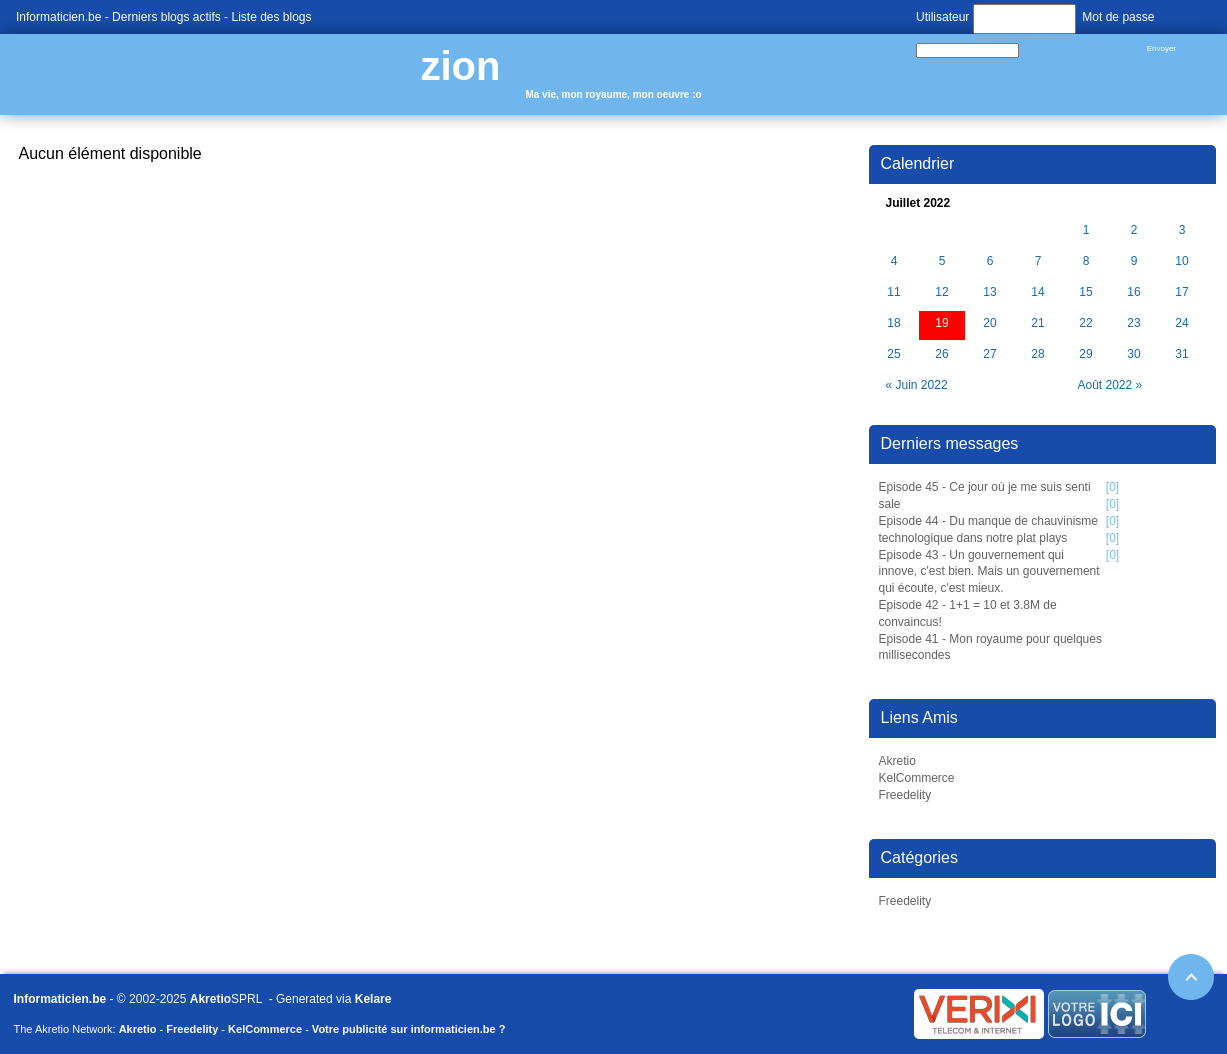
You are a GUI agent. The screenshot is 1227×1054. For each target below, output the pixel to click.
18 (893, 323)
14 (1037, 292)
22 (1085, 323)
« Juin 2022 (917, 385)
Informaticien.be (58, 17)
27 (989, 354)
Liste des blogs (271, 17)
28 (1037, 354)
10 (1181, 261)
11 (893, 292)
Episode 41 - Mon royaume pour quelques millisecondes (990, 647)
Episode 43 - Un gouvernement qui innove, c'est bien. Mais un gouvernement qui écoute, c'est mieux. (989, 572)
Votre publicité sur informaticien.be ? (409, 1029)
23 (1133, 323)
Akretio (897, 761)
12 (941, 292)
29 (1085, 354)
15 (1085, 292)
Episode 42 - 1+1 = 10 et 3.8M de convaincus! (968, 613)
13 (989, 292)
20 (989, 323)
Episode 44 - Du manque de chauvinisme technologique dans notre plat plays (988, 529)
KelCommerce (917, 778)
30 (1133, 354)
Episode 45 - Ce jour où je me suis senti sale (985, 495)
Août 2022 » (1110, 385)
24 (1181, 323)
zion (461, 66)
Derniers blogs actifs (166, 17)
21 (1037, 323)
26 (941, 354)
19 (941, 323)
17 (1181, 292)
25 (893, 354)
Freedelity (905, 795)
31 (1181, 354)
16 (1133, 292)
